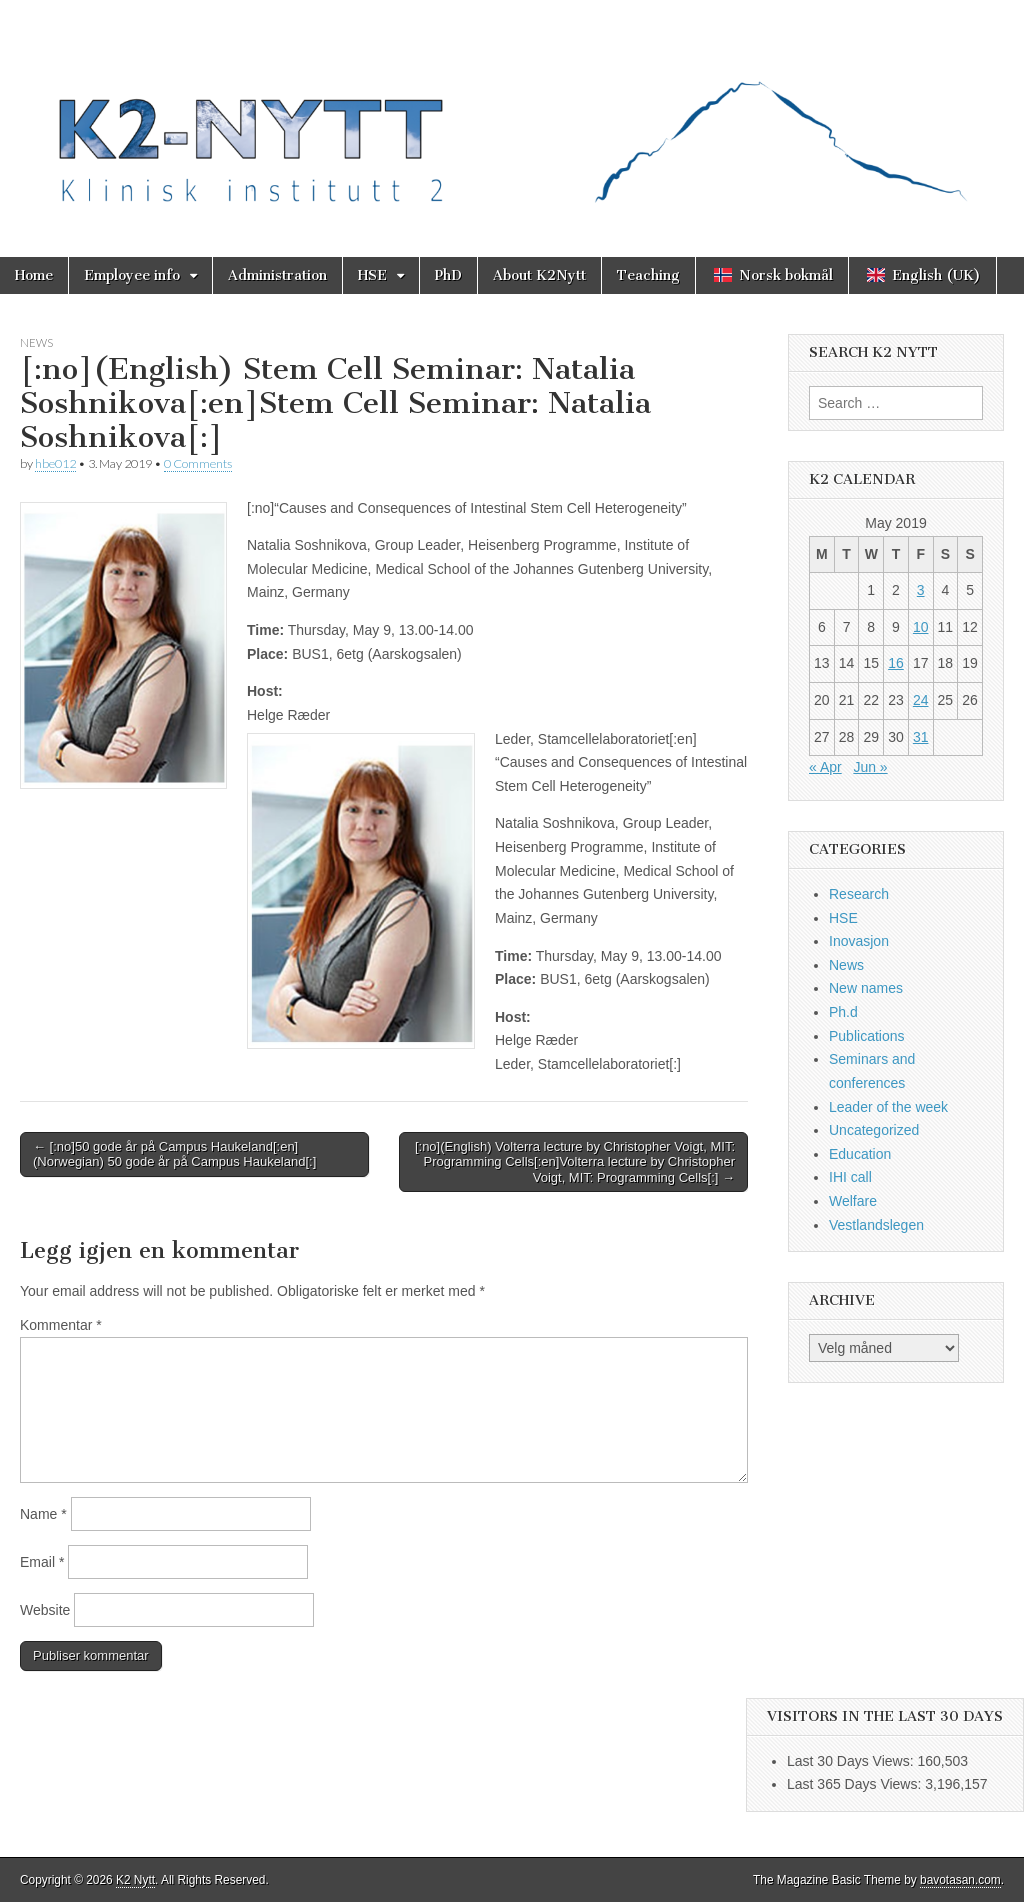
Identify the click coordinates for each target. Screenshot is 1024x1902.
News (36, 342)
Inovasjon (859, 941)
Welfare (853, 1201)
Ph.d (843, 1012)
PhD (448, 275)
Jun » (870, 767)
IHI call (850, 1177)
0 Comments (198, 463)
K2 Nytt (135, 1880)
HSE (372, 275)
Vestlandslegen (876, 1225)
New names (866, 988)
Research (859, 894)
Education (860, 1154)
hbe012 (55, 463)
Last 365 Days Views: (856, 1784)
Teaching (648, 275)
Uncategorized (874, 1130)
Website (45, 1610)
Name (43, 1514)
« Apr (825, 767)
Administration (277, 275)
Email (42, 1562)
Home (34, 275)
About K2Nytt (539, 275)
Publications (867, 1036)
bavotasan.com (960, 1880)
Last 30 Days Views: (852, 1761)
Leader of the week (888, 1107)
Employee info (132, 275)
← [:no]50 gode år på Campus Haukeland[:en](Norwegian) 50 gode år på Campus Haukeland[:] (174, 1154)
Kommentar (61, 1325)
